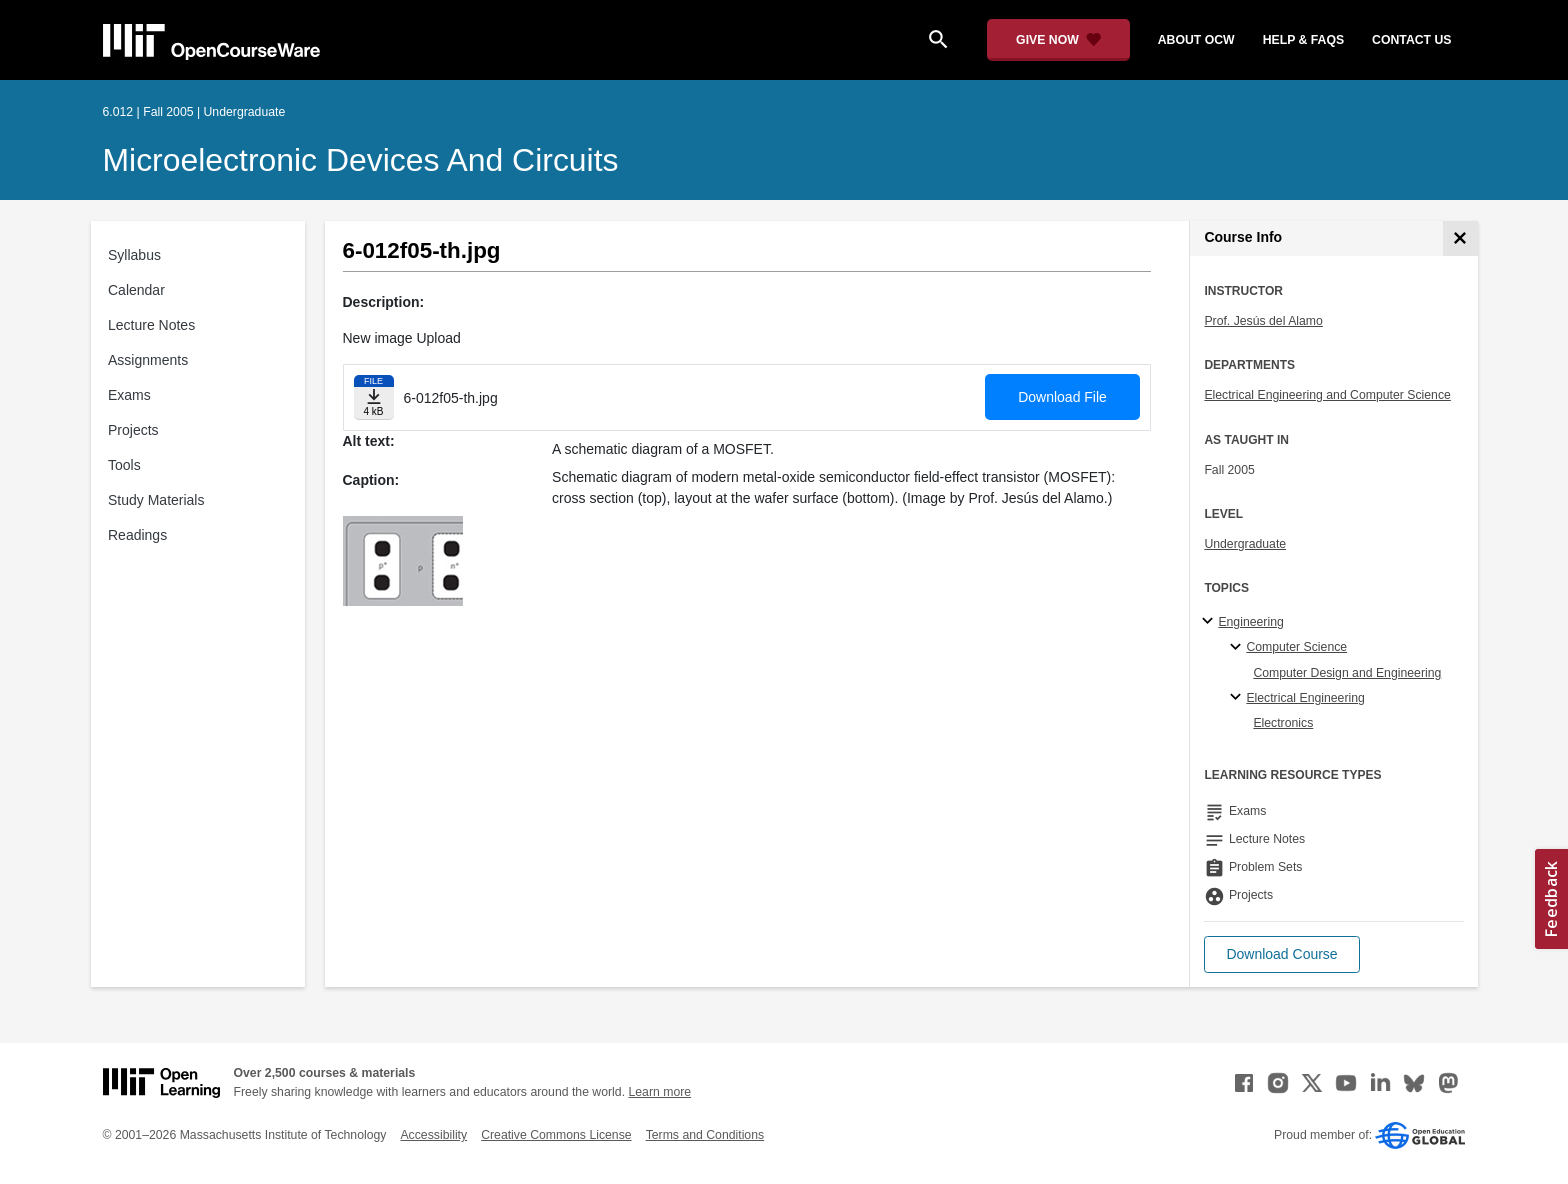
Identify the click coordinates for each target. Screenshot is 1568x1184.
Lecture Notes (151, 325)
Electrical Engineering (1305, 698)
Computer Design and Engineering (1347, 673)
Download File (1062, 397)
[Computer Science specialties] (1238, 648)
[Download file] (374, 397)
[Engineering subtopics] (1210, 622)
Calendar (136, 290)
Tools (124, 465)
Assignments (148, 360)
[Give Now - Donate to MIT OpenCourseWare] (1058, 40)
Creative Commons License (556, 1135)
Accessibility (433, 1135)
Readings (137, 535)
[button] (1281, 954)
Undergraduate (1245, 544)
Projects (133, 430)
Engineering (1250, 622)
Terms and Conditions (705, 1135)
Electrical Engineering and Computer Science (1327, 395)
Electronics (1283, 723)
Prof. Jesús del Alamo (1263, 321)
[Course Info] (1460, 238)
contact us (1411, 40)
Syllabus (134, 255)
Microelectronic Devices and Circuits (361, 160)
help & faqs (1303, 40)
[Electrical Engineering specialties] (1238, 698)
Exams (129, 395)
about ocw (1196, 40)
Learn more (659, 1092)
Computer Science (1296, 647)
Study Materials (156, 500)
